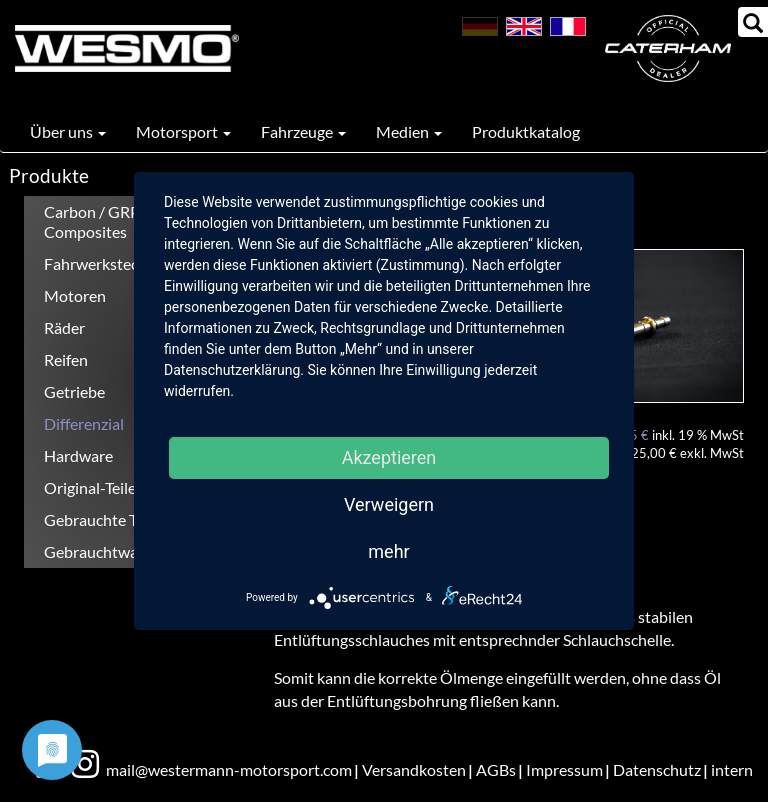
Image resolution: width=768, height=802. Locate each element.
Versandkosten (414, 769)
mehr (388, 551)
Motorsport (183, 131)
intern (732, 769)
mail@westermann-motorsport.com (229, 769)
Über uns (68, 131)
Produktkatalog (526, 131)
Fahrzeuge (303, 131)
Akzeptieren (389, 457)
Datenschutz (657, 769)
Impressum (564, 769)
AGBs (496, 769)
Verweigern (389, 504)
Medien (409, 131)
